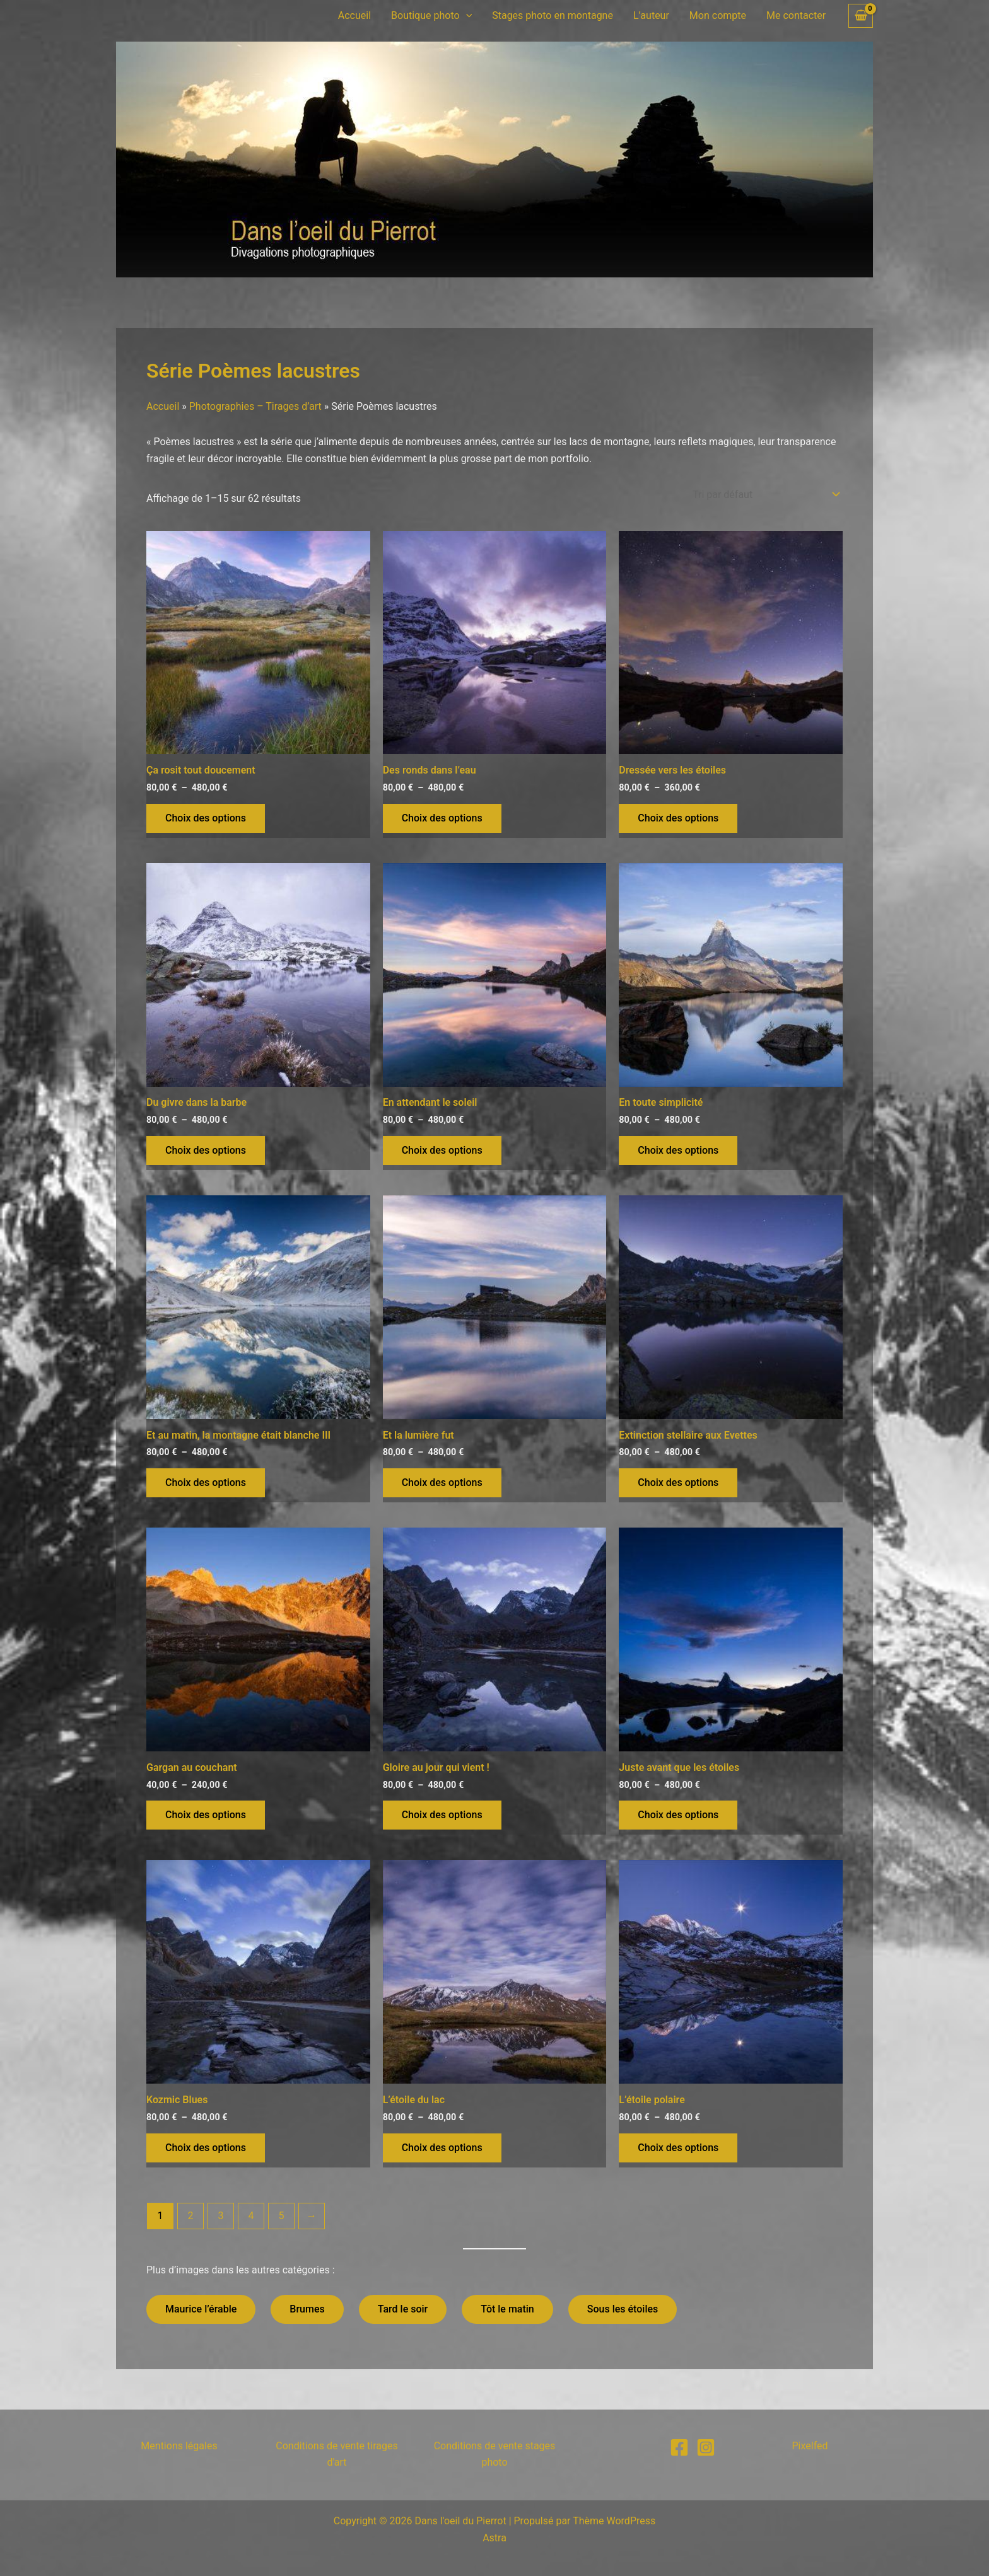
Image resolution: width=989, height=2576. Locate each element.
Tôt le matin (507, 2309)
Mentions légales (179, 2446)
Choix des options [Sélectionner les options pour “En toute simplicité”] (678, 1150)
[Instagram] (705, 2447)
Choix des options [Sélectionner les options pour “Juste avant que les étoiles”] (678, 1815)
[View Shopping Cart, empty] (860, 16)
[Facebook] (679, 2447)
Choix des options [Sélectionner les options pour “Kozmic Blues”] (205, 2148)
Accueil (354, 15)
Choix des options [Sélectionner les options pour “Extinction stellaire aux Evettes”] (678, 1482)
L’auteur (651, 15)
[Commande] (765, 495)
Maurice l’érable (201, 2309)
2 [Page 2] (190, 2216)
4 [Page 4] (251, 2216)
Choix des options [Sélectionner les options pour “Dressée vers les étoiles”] (678, 818)
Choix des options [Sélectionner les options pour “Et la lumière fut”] (442, 1482)
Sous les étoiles (622, 2309)
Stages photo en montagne (552, 15)
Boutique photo (431, 16)
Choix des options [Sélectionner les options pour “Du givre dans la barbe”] (205, 1150)
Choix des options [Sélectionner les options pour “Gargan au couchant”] (205, 1815)
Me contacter (796, 15)
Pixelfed (810, 2446)
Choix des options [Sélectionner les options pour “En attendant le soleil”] (442, 1150)
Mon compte (717, 15)
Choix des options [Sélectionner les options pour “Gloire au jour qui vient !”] (442, 1815)
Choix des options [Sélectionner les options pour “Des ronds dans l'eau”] (442, 818)
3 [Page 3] (220, 2216)
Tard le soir (403, 2309)
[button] (466, 16)
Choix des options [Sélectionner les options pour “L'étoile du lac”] (442, 2148)
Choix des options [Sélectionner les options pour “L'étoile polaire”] (678, 2148)
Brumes (307, 2309)
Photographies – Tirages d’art (255, 406)
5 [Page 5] (281, 2216)
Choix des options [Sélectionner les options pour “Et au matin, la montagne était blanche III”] (205, 1482)
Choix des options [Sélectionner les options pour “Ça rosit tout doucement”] (205, 818)
